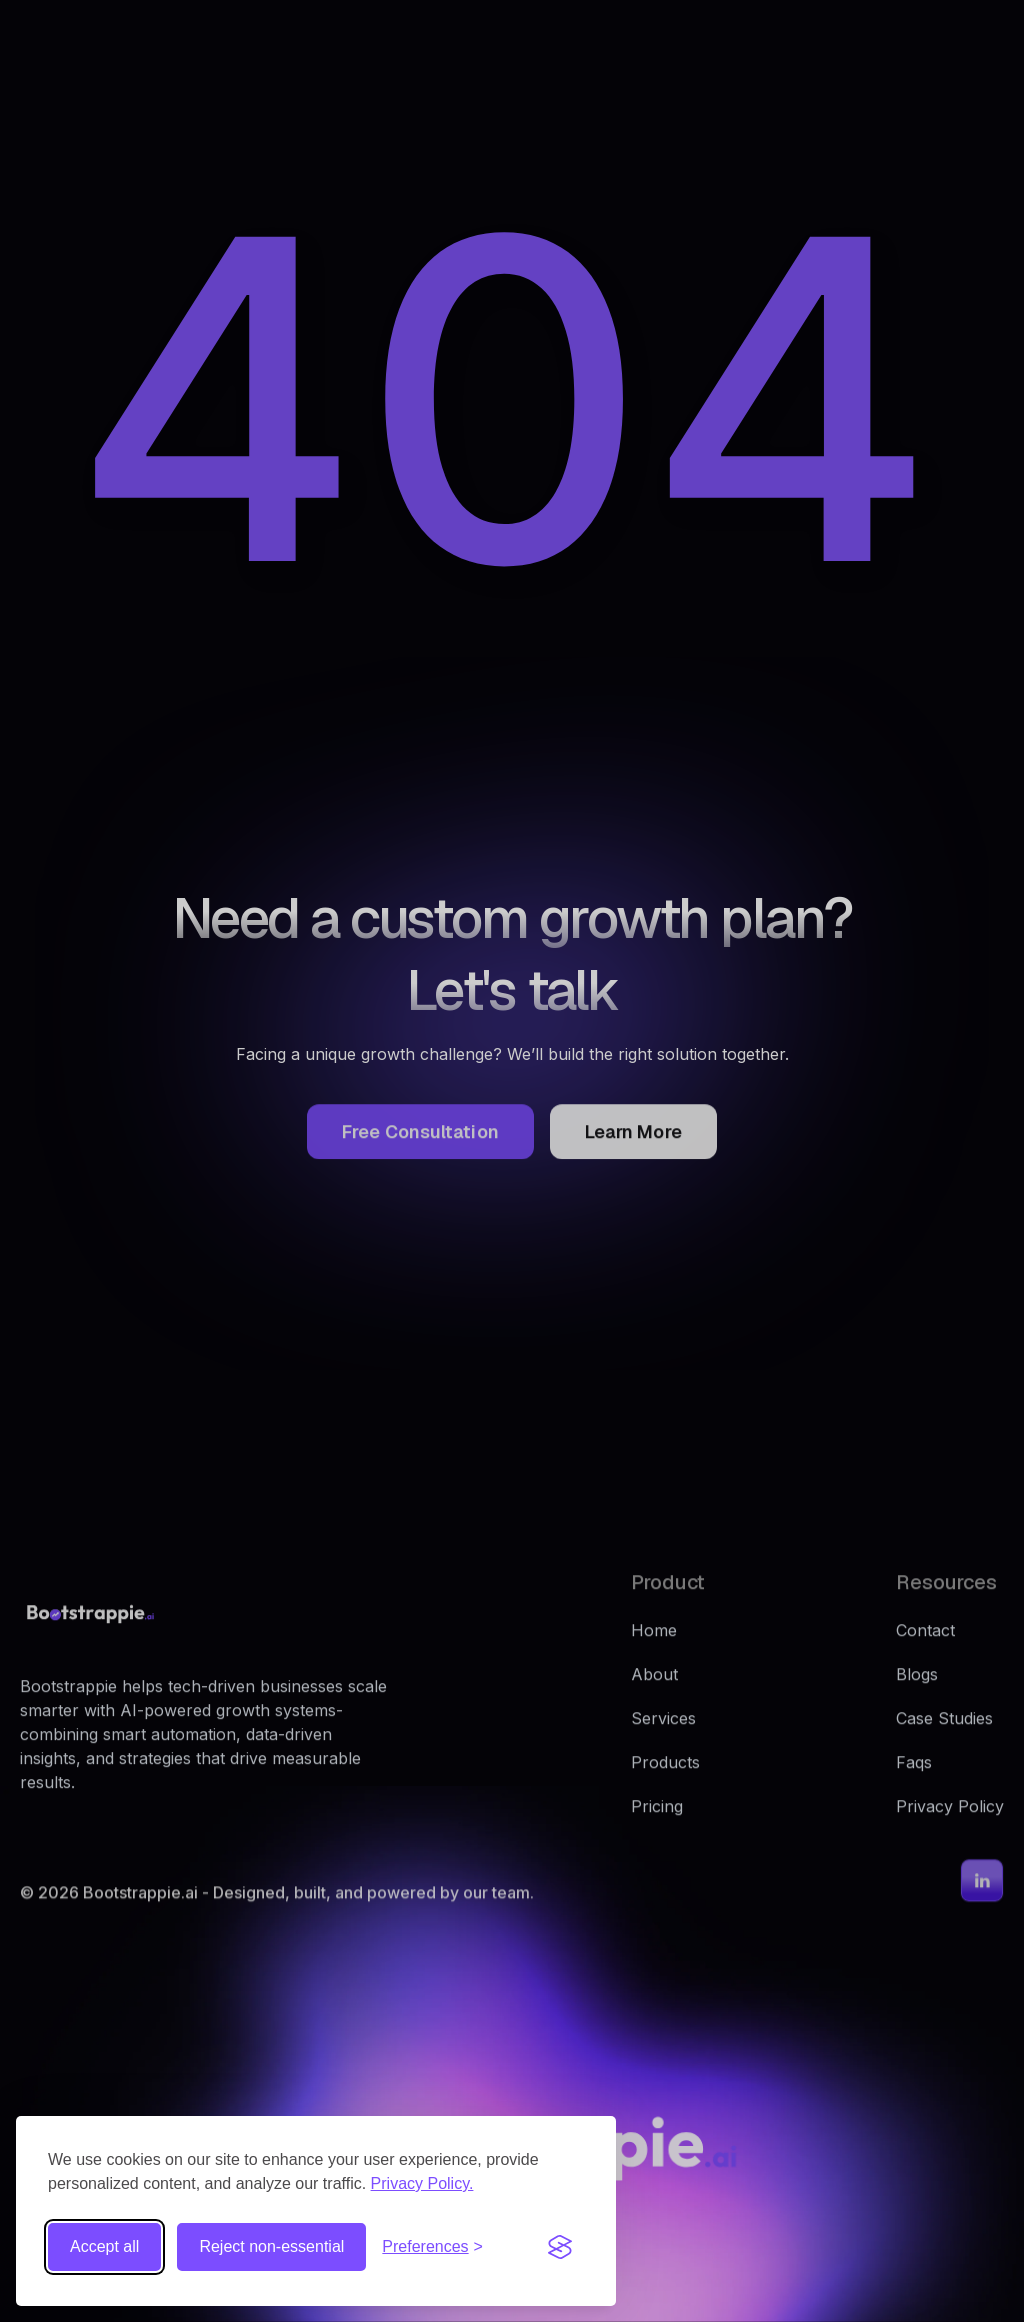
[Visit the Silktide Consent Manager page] (560, 2247)
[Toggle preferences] (432, 2247)
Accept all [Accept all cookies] (104, 2246)
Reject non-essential (271, 2246)
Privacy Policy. (422, 2183)
